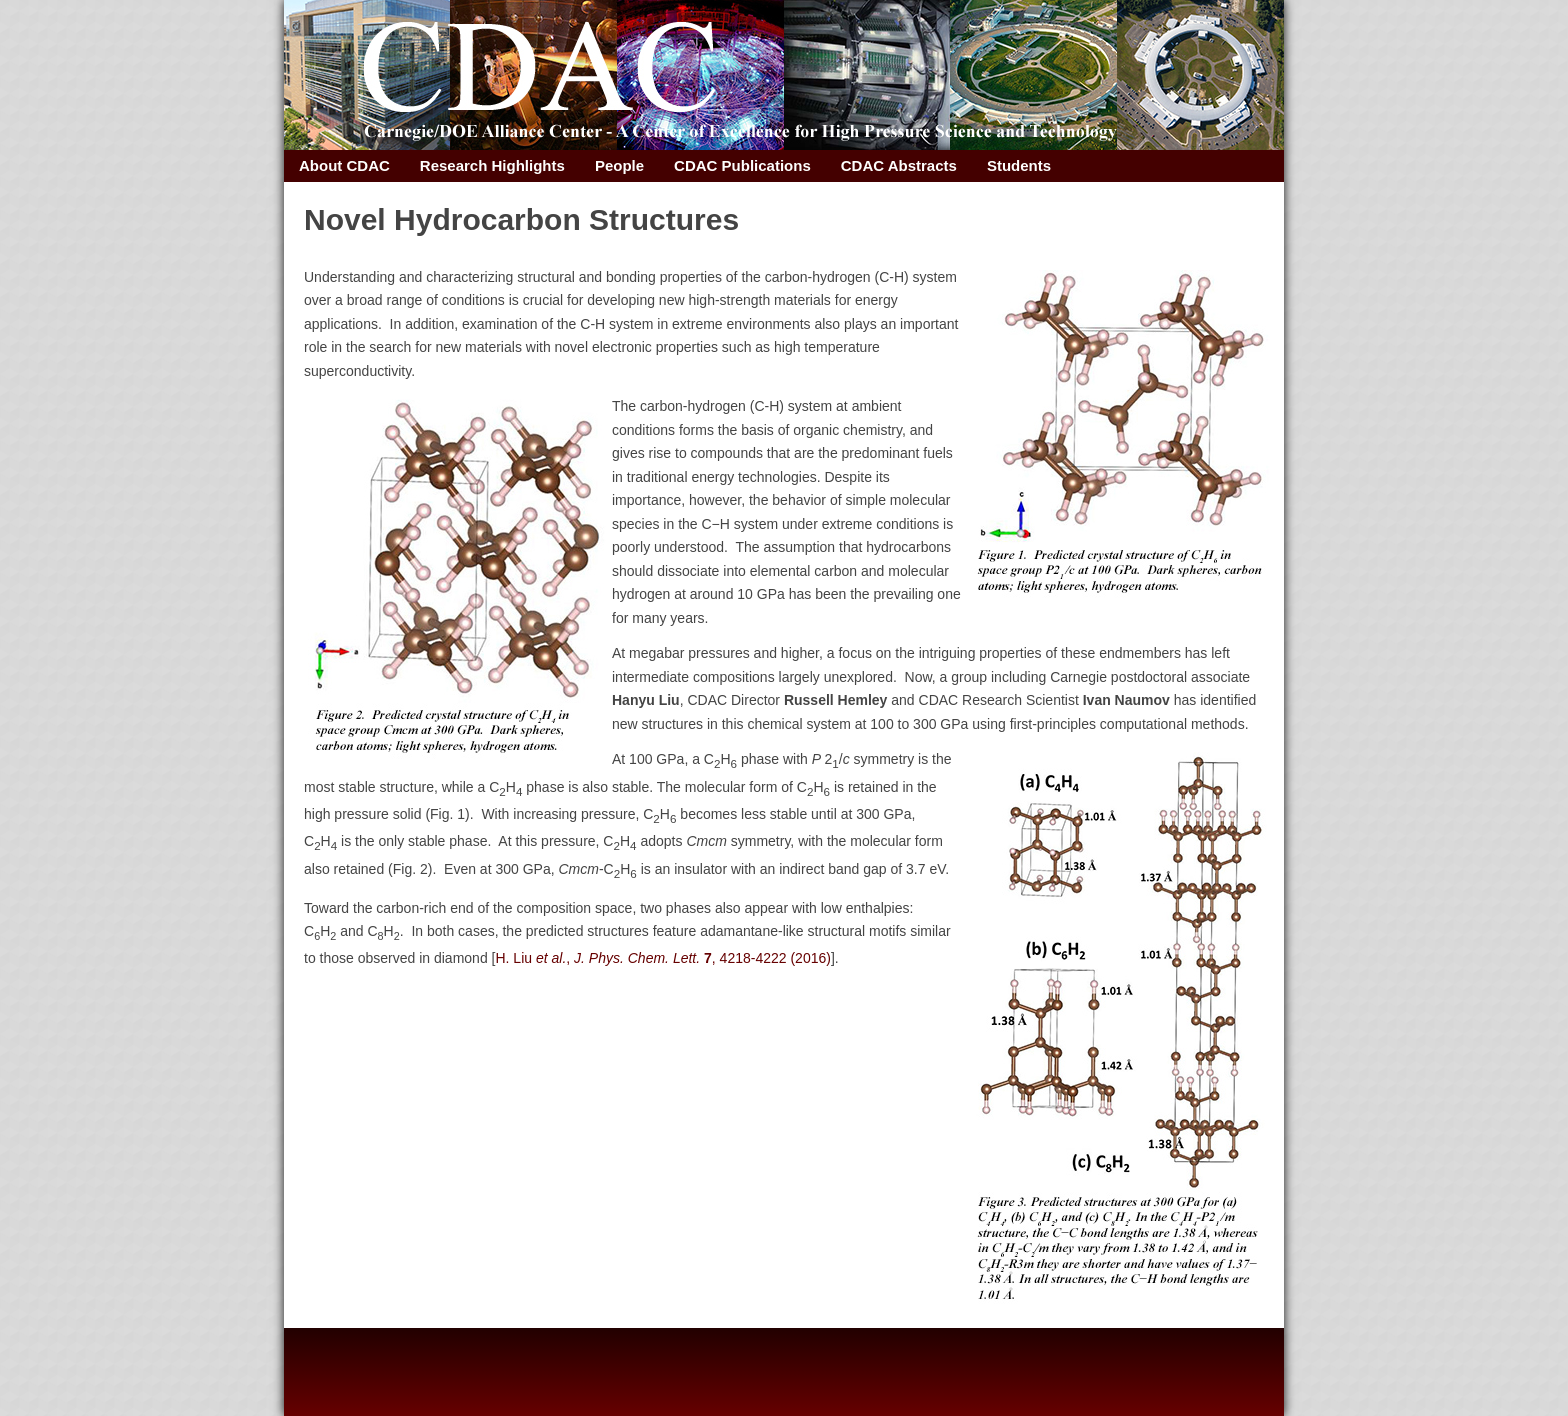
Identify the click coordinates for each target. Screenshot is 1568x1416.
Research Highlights (492, 165)
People (619, 165)
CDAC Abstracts (899, 165)
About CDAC (344, 165)
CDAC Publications (742, 165)
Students (1019, 165)
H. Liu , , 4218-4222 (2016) (662, 958)
